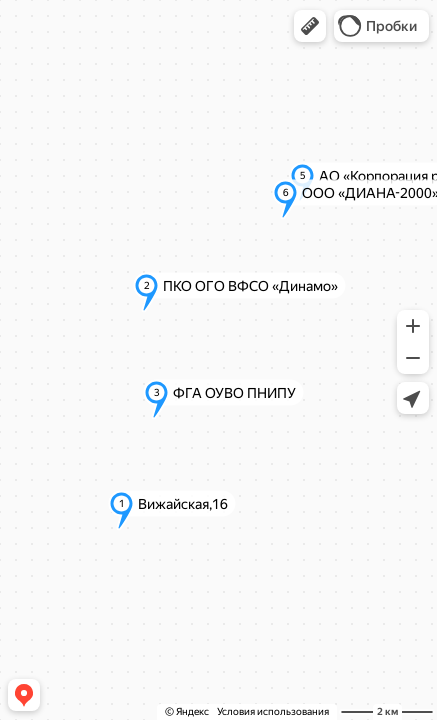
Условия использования (273, 711)
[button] (310, 26)
